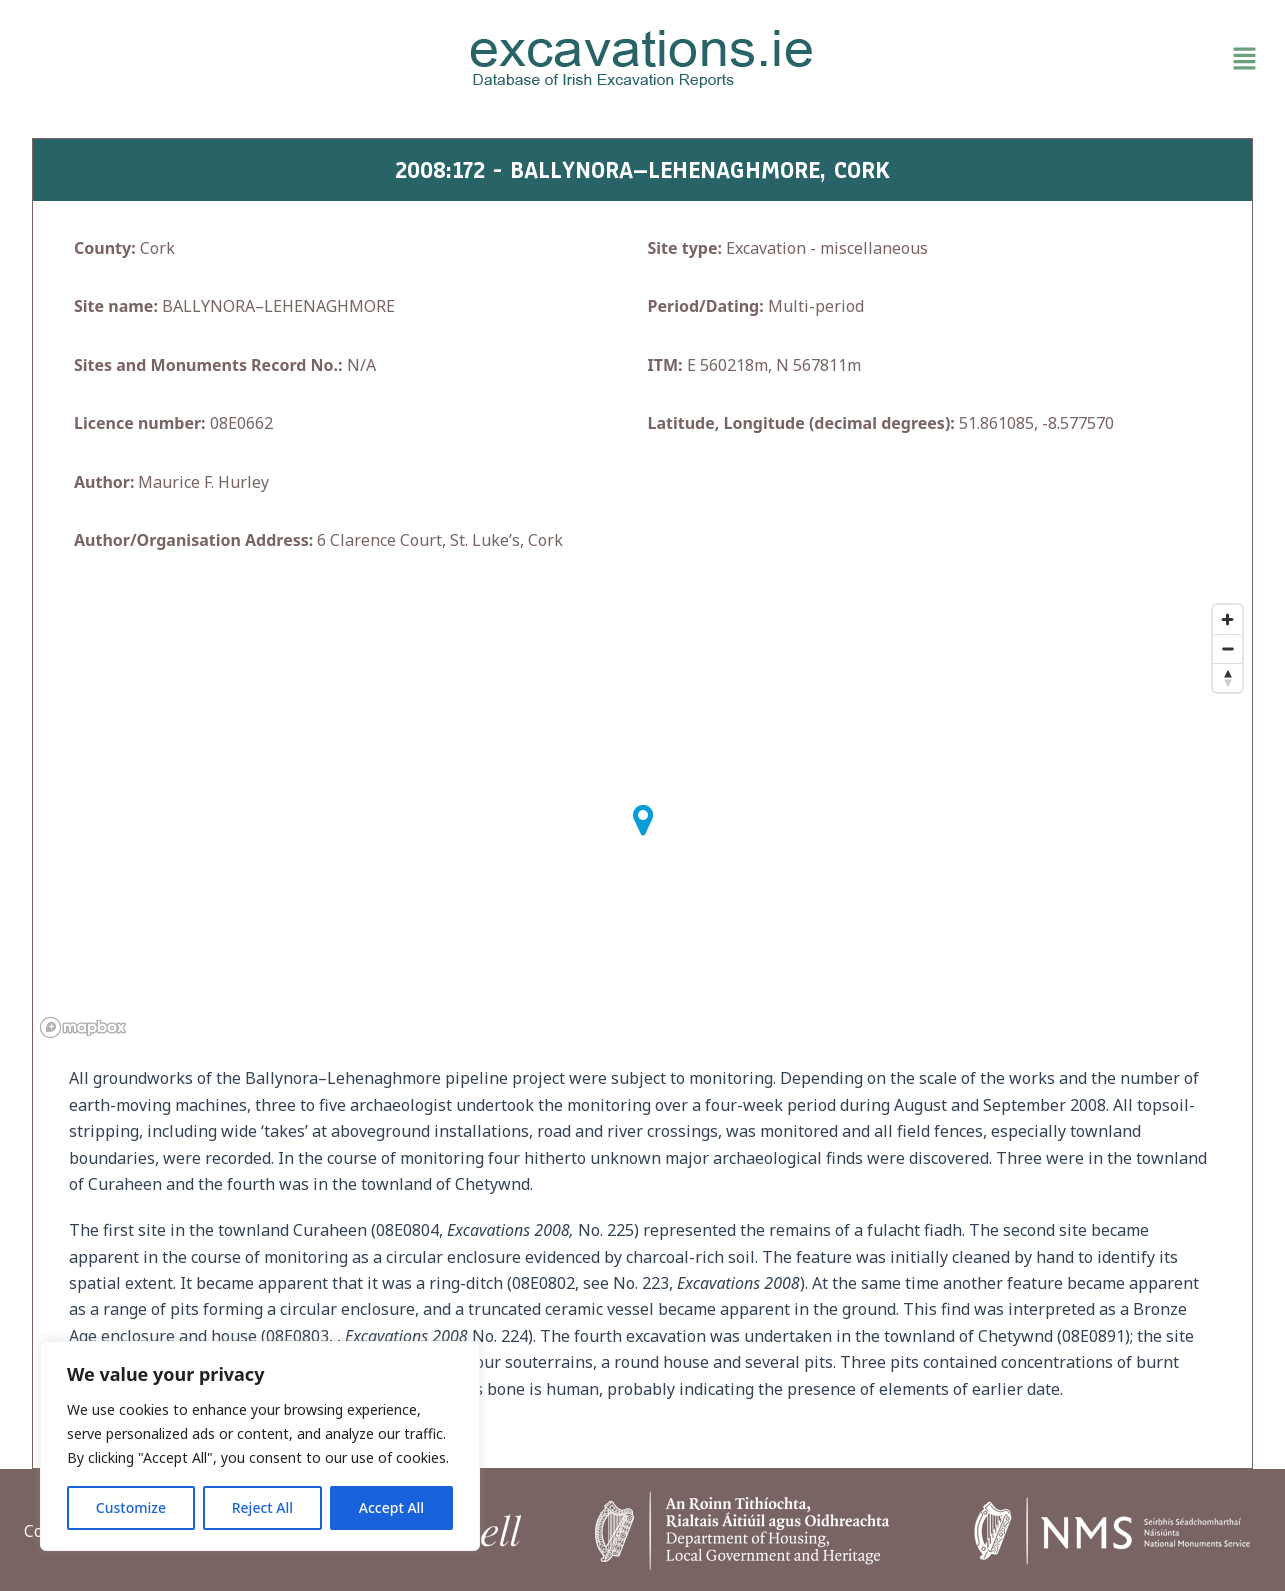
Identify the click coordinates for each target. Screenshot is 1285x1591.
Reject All (262, 1507)
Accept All (391, 1507)
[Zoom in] (1227, 619)
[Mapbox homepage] (83, 1027)
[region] (260, 1446)
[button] (1064, 59)
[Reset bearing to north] (1227, 677)
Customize (131, 1507)
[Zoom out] (1227, 648)
